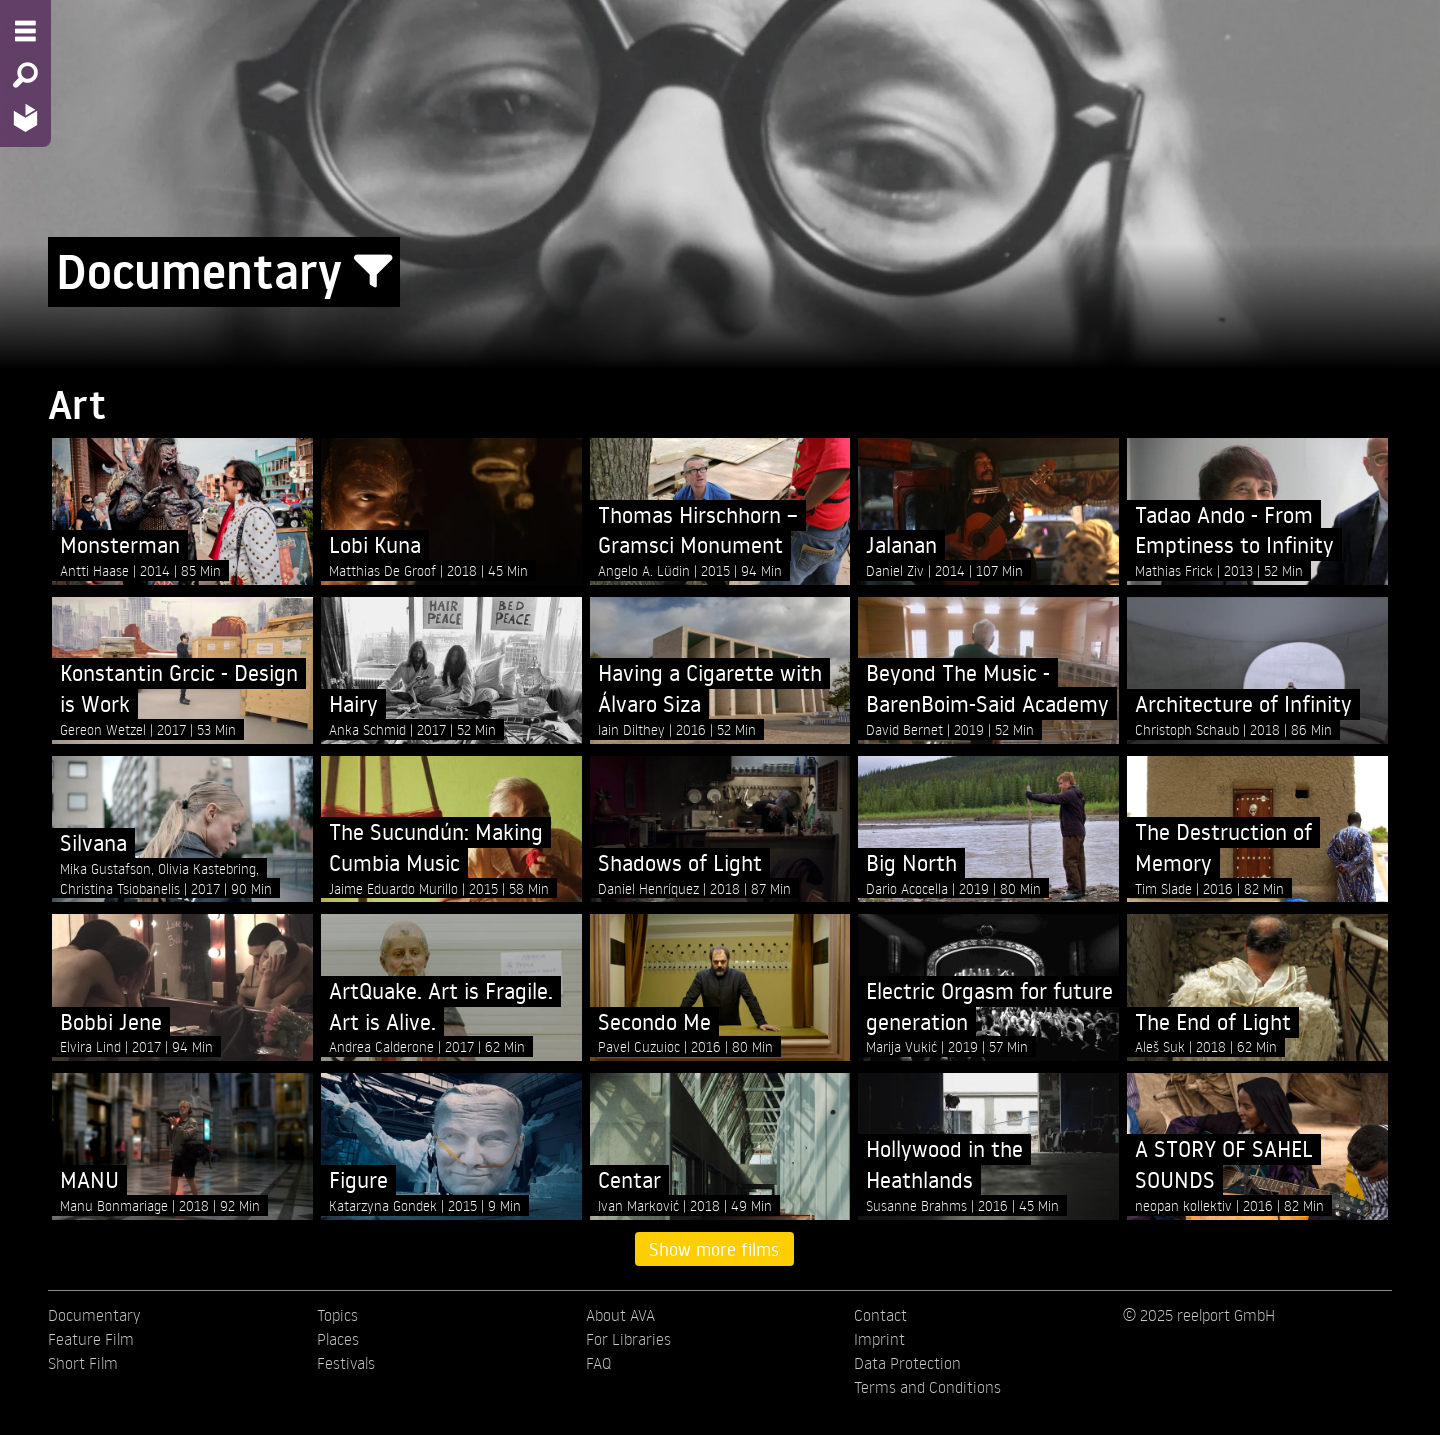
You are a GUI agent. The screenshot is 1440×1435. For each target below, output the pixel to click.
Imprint (879, 1339)
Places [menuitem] (338, 1339)
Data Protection (907, 1363)
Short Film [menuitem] (83, 1363)
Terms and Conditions (927, 1387)
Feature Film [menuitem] (91, 1339)
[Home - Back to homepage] (25, 117)
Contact (880, 1315)
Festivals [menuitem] (346, 1363)
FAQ (598, 1363)
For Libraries (628, 1339)
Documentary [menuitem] (94, 1315)
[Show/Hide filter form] (373, 272)
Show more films (714, 1249)
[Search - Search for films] (25, 75)
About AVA (620, 1315)
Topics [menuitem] (337, 1315)
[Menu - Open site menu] (25, 31)
